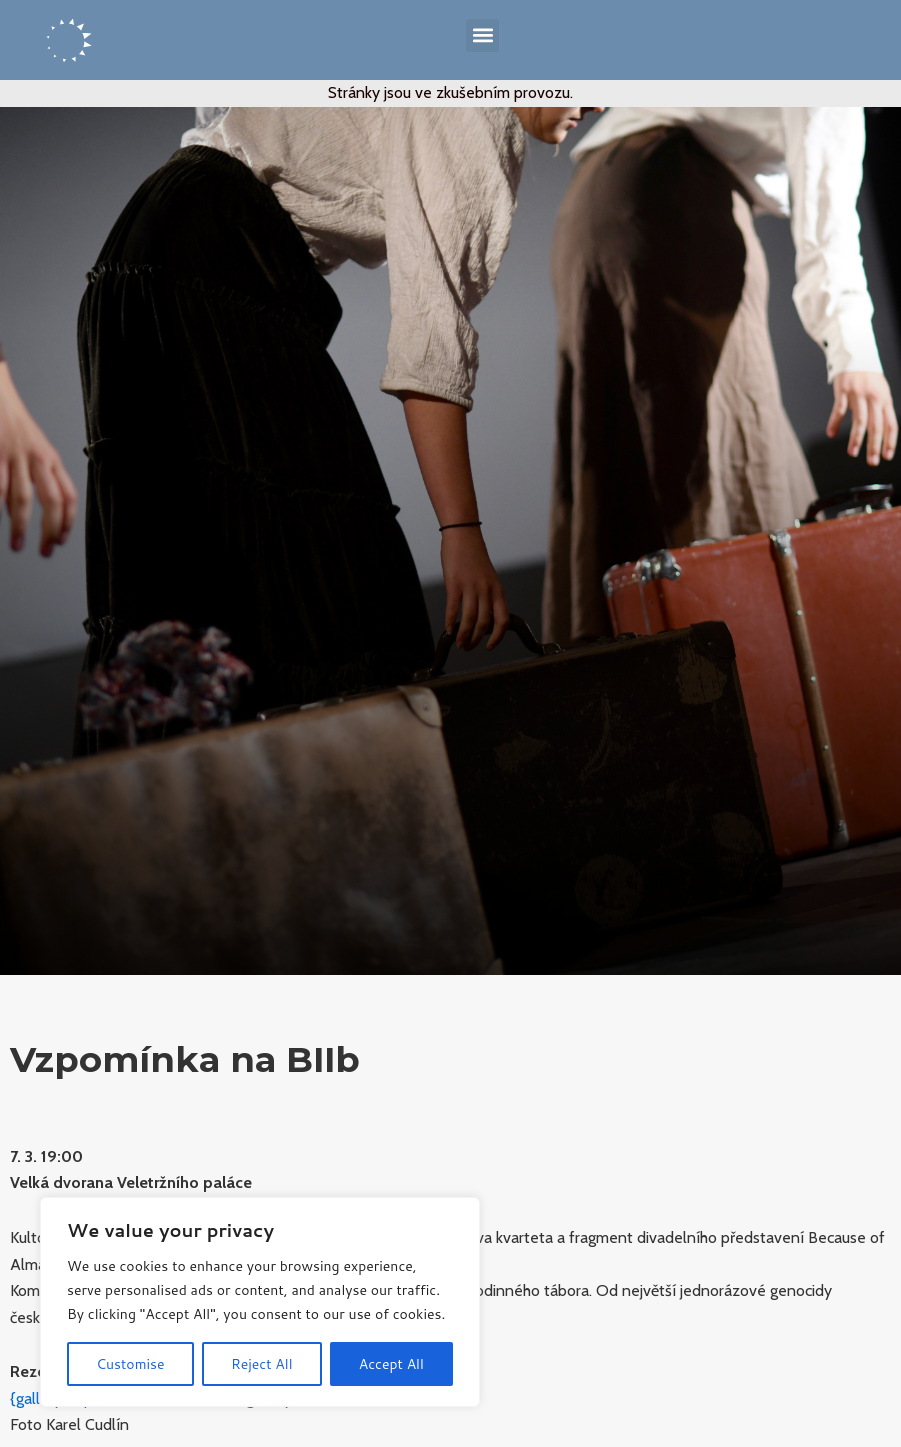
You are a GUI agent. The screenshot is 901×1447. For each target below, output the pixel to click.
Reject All (262, 1364)
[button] (482, 35)
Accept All (391, 1364)
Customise (130, 1364)
